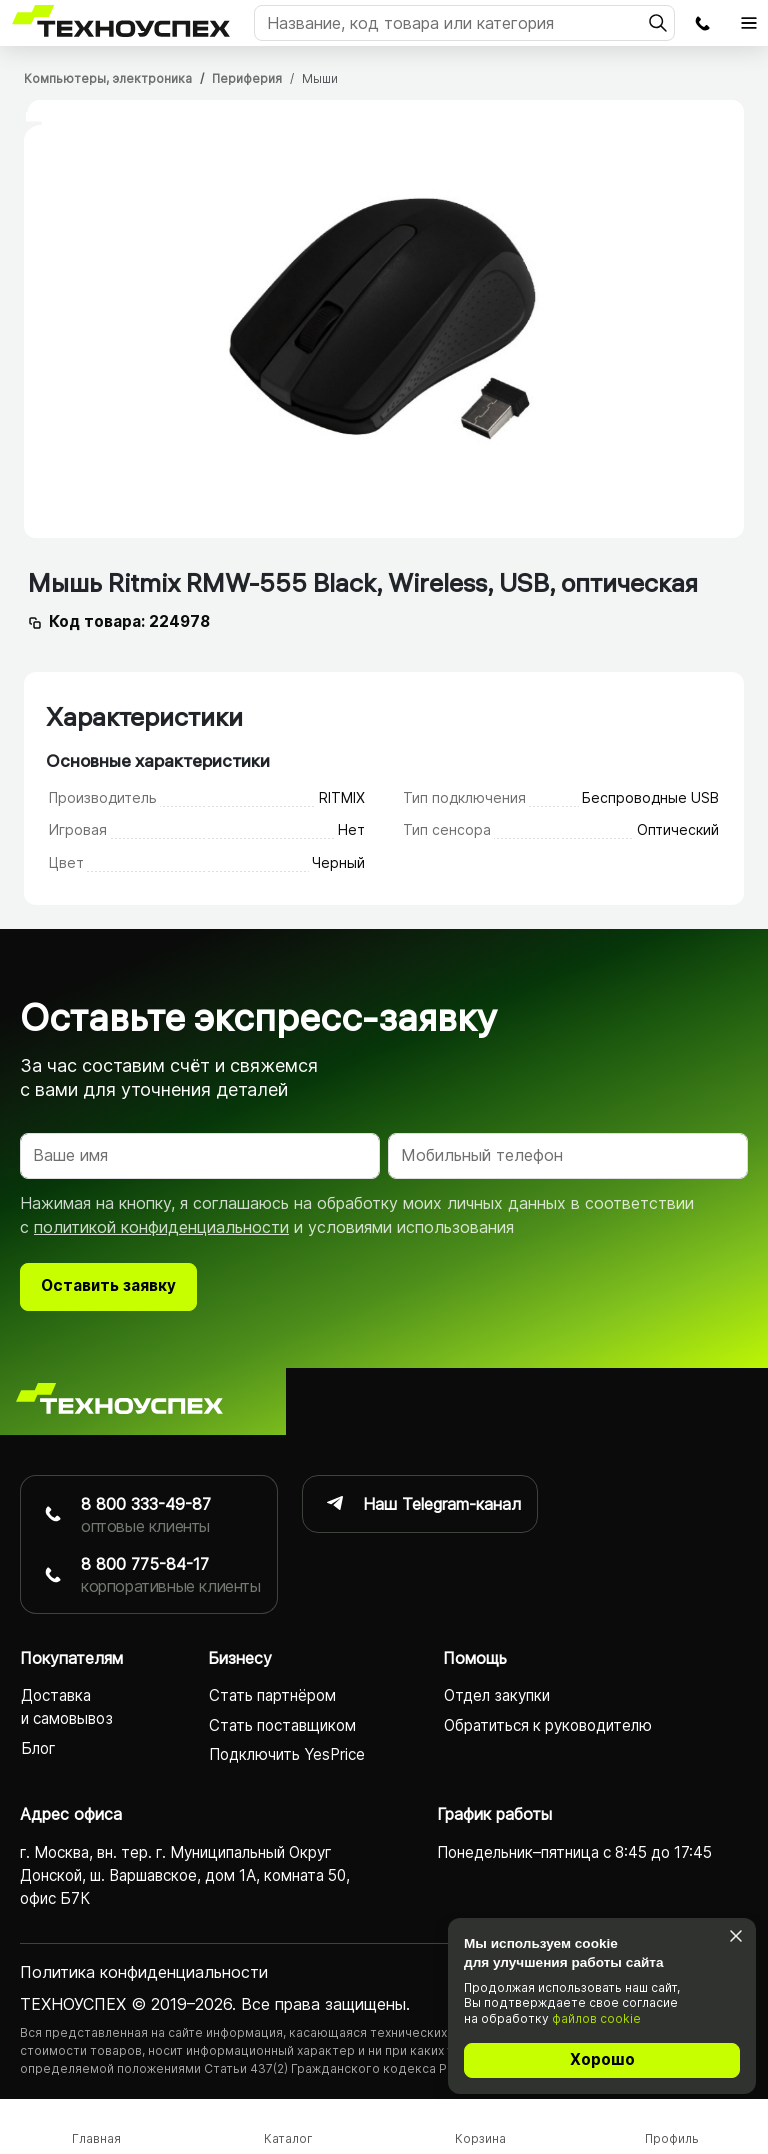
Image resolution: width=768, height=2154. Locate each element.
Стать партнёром (272, 1696)
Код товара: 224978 (129, 621)
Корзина (480, 2138)
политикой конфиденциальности (161, 1227)
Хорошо (602, 2059)
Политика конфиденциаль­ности (144, 1972)
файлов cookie (596, 2018)
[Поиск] (464, 23)
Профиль (672, 2138)
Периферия (247, 78)
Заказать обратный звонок (702, 23)
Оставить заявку (108, 1285)
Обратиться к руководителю (548, 1725)
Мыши (320, 78)
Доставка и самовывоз (67, 1708)
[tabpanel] (384, 319)
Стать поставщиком (282, 1725)
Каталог (288, 2138)
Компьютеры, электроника (108, 78)
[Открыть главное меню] (749, 23)
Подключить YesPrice (287, 1754)
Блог (38, 1748)
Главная (96, 2138)
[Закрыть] (735, 1936)
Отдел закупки (497, 1696)
